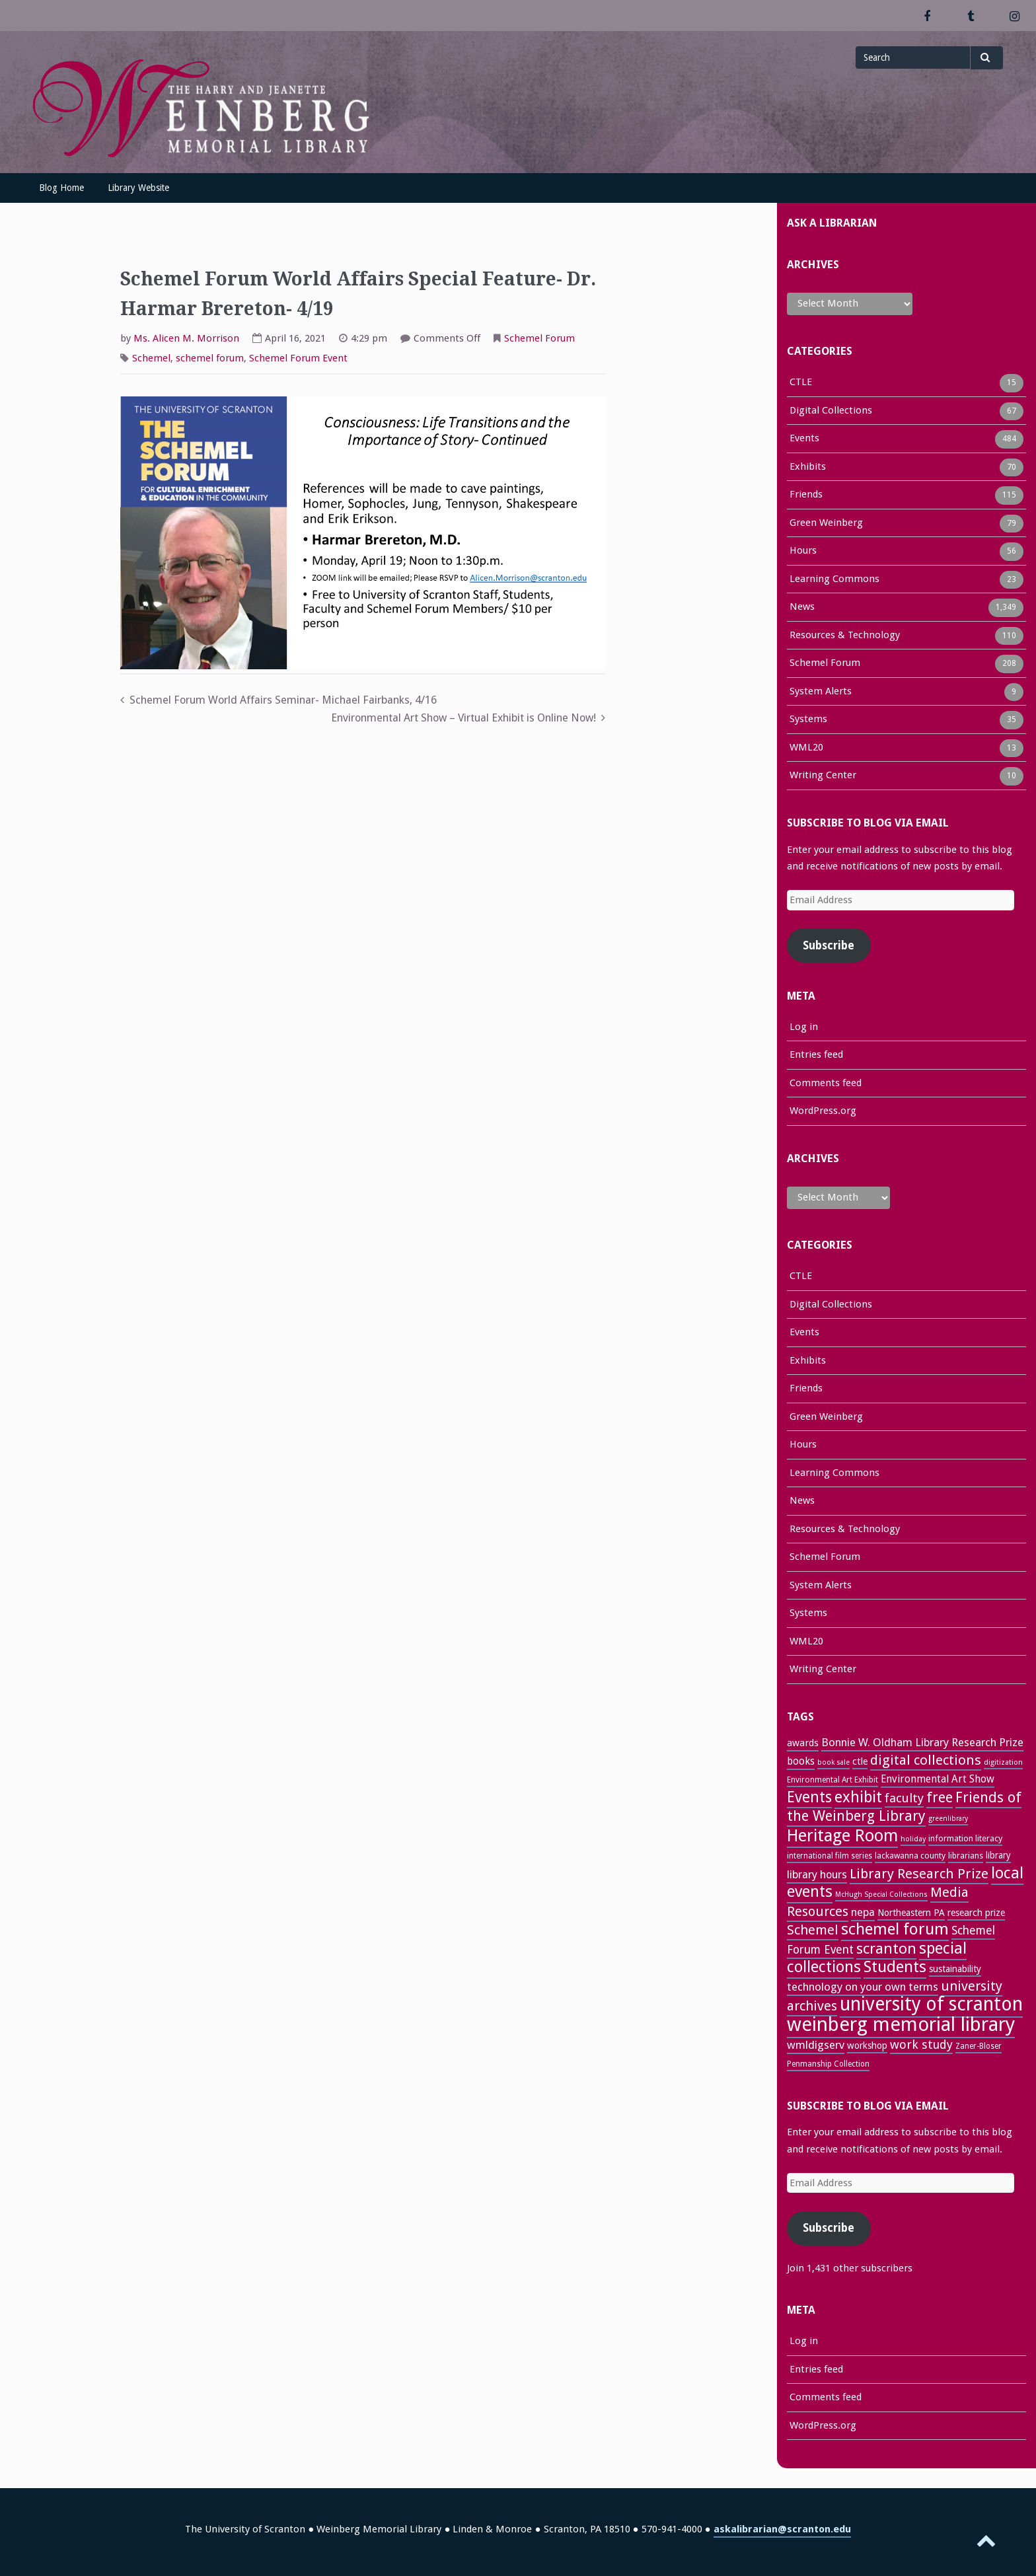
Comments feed (826, 1083)
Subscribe (828, 945)
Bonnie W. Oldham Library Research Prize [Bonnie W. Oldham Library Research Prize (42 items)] (922, 1742)
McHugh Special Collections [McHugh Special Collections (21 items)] (881, 1894)
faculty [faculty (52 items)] (904, 1798)
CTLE (801, 383)
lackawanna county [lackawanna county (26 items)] (910, 1855)
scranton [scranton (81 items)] (886, 1948)
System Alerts (821, 692)
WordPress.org (823, 1111)
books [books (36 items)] (801, 1761)
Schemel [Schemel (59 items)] (812, 1930)
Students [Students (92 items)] (895, 1967)
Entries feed (816, 1054)
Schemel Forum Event (298, 358)
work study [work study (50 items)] (921, 2044)
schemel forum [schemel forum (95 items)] (895, 1929)
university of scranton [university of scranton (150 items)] (931, 2004)
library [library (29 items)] (998, 1855)
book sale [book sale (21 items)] (833, 1762)
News (802, 608)
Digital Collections (831, 411)
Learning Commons (834, 580)
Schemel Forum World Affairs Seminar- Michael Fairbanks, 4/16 (283, 700)
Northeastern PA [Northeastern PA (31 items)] (911, 1912)
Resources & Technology (845, 636)
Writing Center (823, 776)
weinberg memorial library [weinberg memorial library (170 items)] (901, 2024)
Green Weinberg (826, 524)
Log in (804, 1027)
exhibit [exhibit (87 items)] (858, 1797)
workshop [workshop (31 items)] (867, 2045)
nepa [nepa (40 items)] (863, 1912)
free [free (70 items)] (939, 1797)
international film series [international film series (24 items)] (829, 1855)
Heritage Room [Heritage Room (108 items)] (842, 1835)
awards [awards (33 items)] (803, 1743)
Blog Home (61, 187)
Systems (808, 720)
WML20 (806, 748)
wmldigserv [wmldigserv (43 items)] (815, 2044)
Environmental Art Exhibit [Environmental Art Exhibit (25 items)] (832, 1780)
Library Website (138, 187)
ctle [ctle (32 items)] (860, 1761)
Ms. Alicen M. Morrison (186, 338)
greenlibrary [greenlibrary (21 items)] (948, 1818)
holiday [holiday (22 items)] (913, 1839)
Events (804, 439)
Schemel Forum (539, 338)
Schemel (151, 358)
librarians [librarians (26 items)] (965, 1855)
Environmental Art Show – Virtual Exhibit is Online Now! (463, 718)
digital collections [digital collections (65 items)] (925, 1760)
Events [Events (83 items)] (809, 1797)
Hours (803, 551)
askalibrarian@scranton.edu (782, 2529)
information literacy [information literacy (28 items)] (965, 1838)
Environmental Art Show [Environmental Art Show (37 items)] (937, 1779)
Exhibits (808, 467)
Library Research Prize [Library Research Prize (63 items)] (919, 1874)
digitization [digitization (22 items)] (1003, 1762)
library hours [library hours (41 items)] (817, 1874)
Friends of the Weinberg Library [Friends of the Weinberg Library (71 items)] (904, 1807)
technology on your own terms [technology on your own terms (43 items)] (862, 1986)
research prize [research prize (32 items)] (976, 1912)
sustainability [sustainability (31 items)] (955, 1969)
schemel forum (210, 358)
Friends (806, 495)
